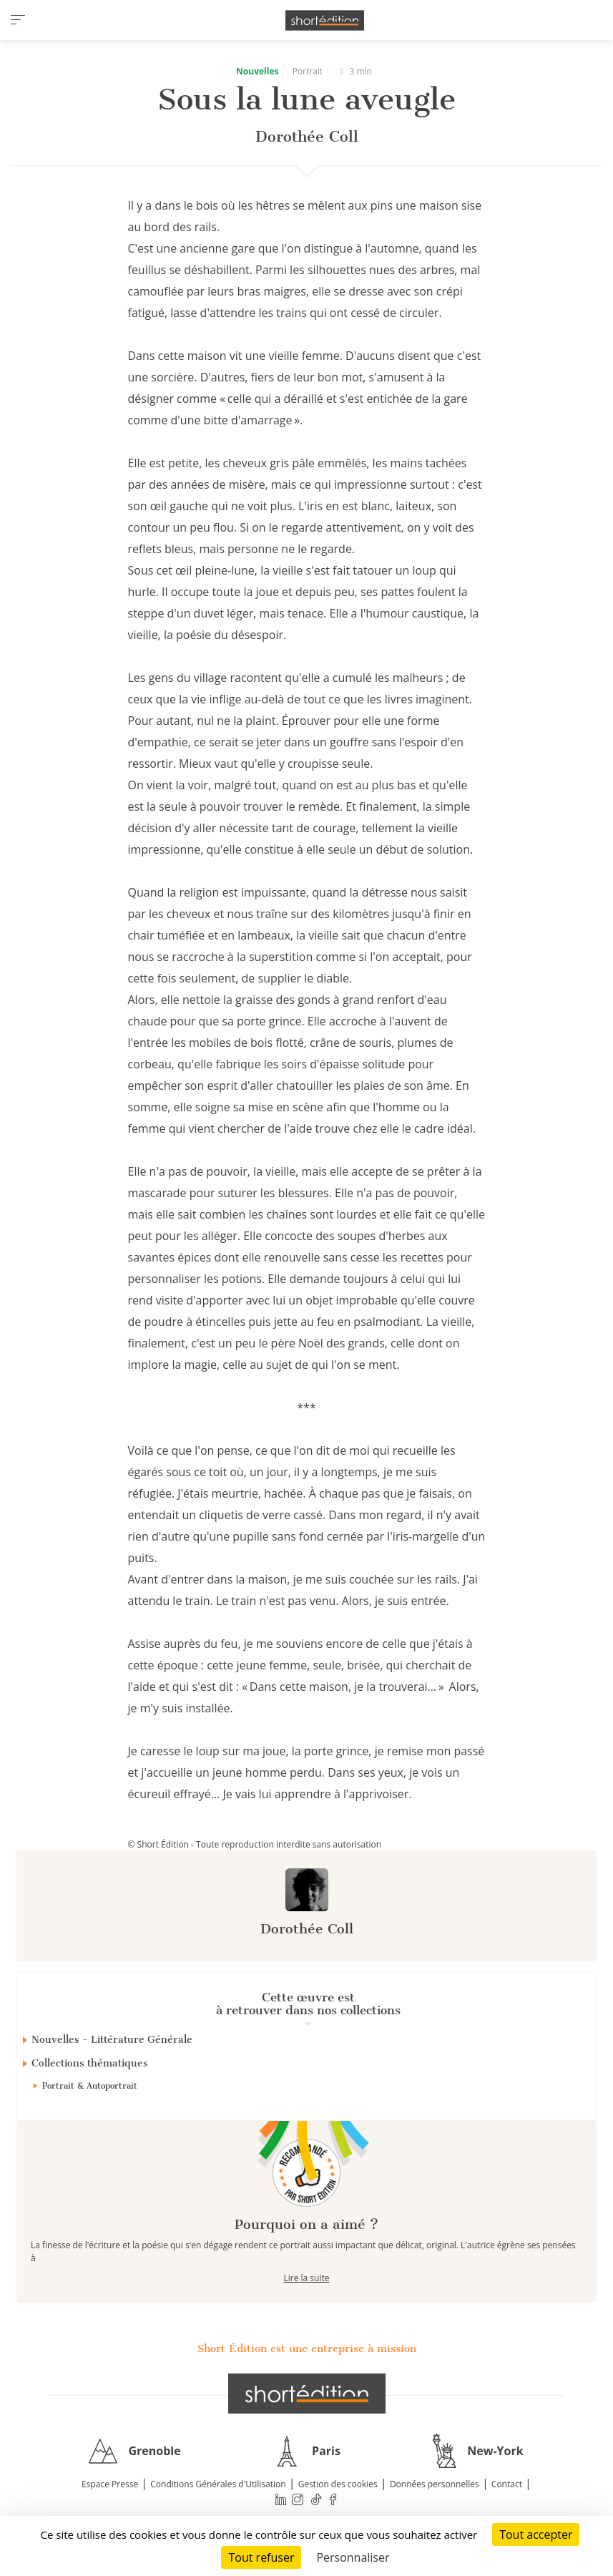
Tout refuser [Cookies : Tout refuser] (261, 2557)
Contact (506, 2484)
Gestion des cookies (338, 2484)
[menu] (18, 20)
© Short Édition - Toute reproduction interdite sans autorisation (255, 1844)
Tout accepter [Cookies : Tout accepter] (535, 2534)
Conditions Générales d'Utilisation (217, 2484)
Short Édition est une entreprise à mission (306, 2348)
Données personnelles (434, 2484)
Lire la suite (307, 2278)
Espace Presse (110, 2484)
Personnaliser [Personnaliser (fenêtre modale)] (352, 2557)
